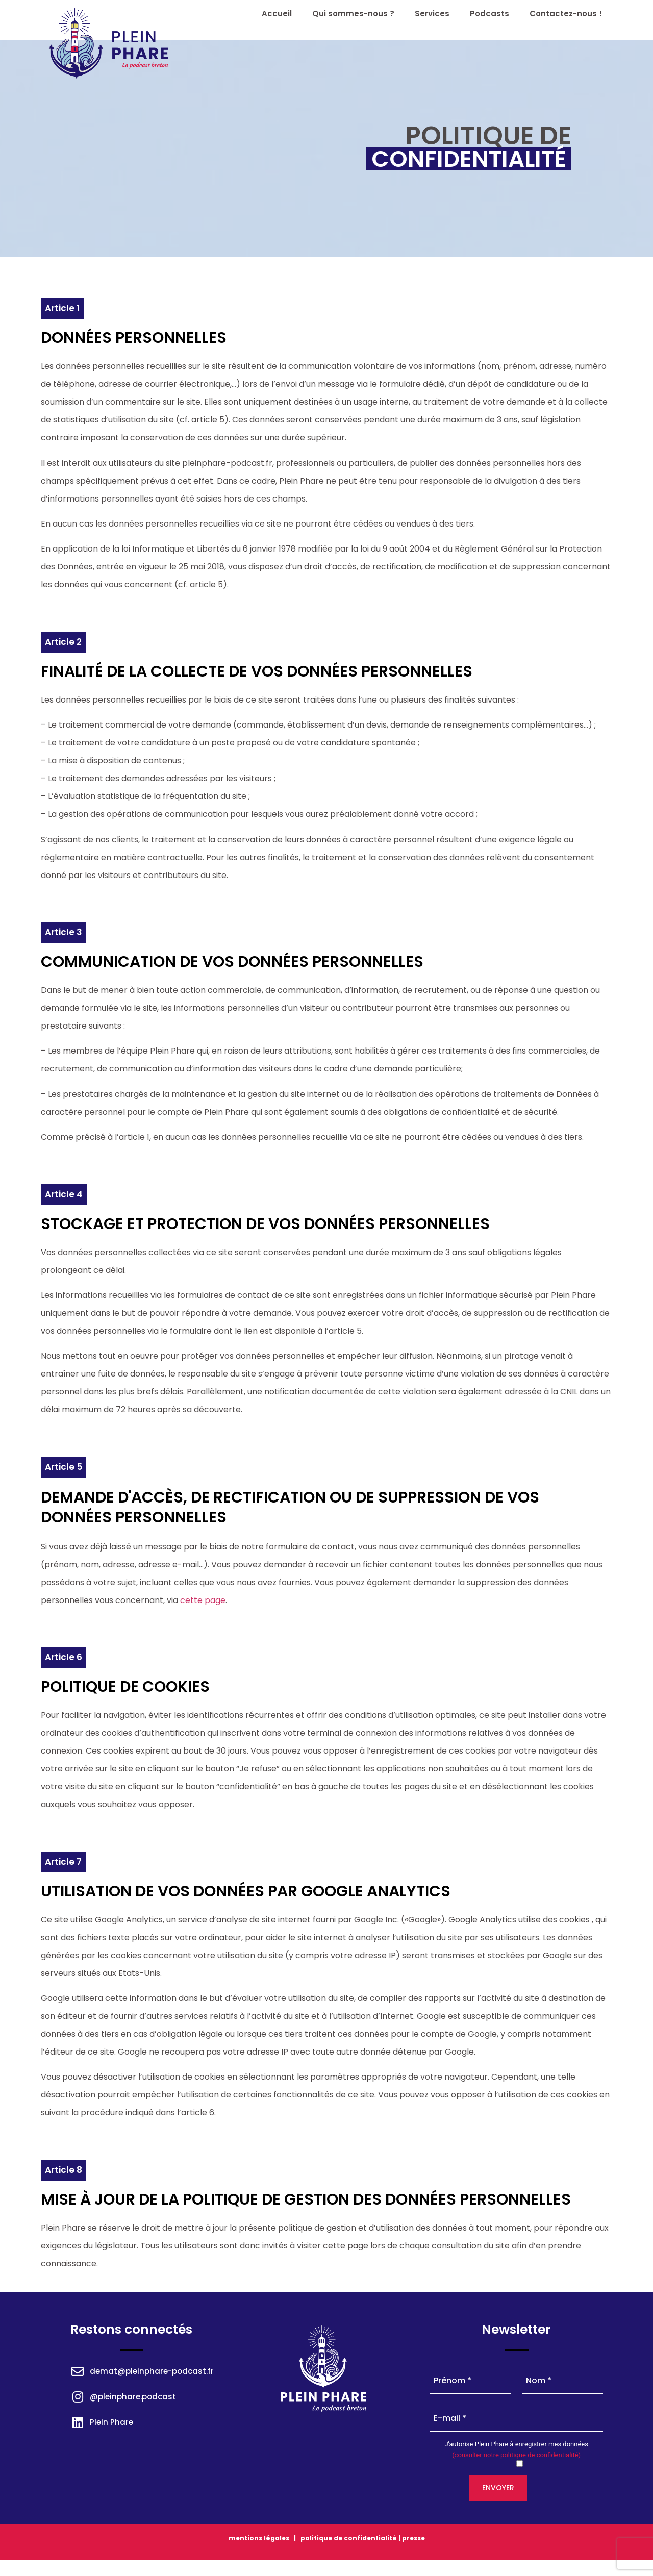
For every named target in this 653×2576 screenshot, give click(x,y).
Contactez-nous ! (566, 13)
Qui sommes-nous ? (353, 13)
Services (432, 13)
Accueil (277, 13)
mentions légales (259, 2538)
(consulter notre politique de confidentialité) (516, 2455)
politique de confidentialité (348, 2538)
